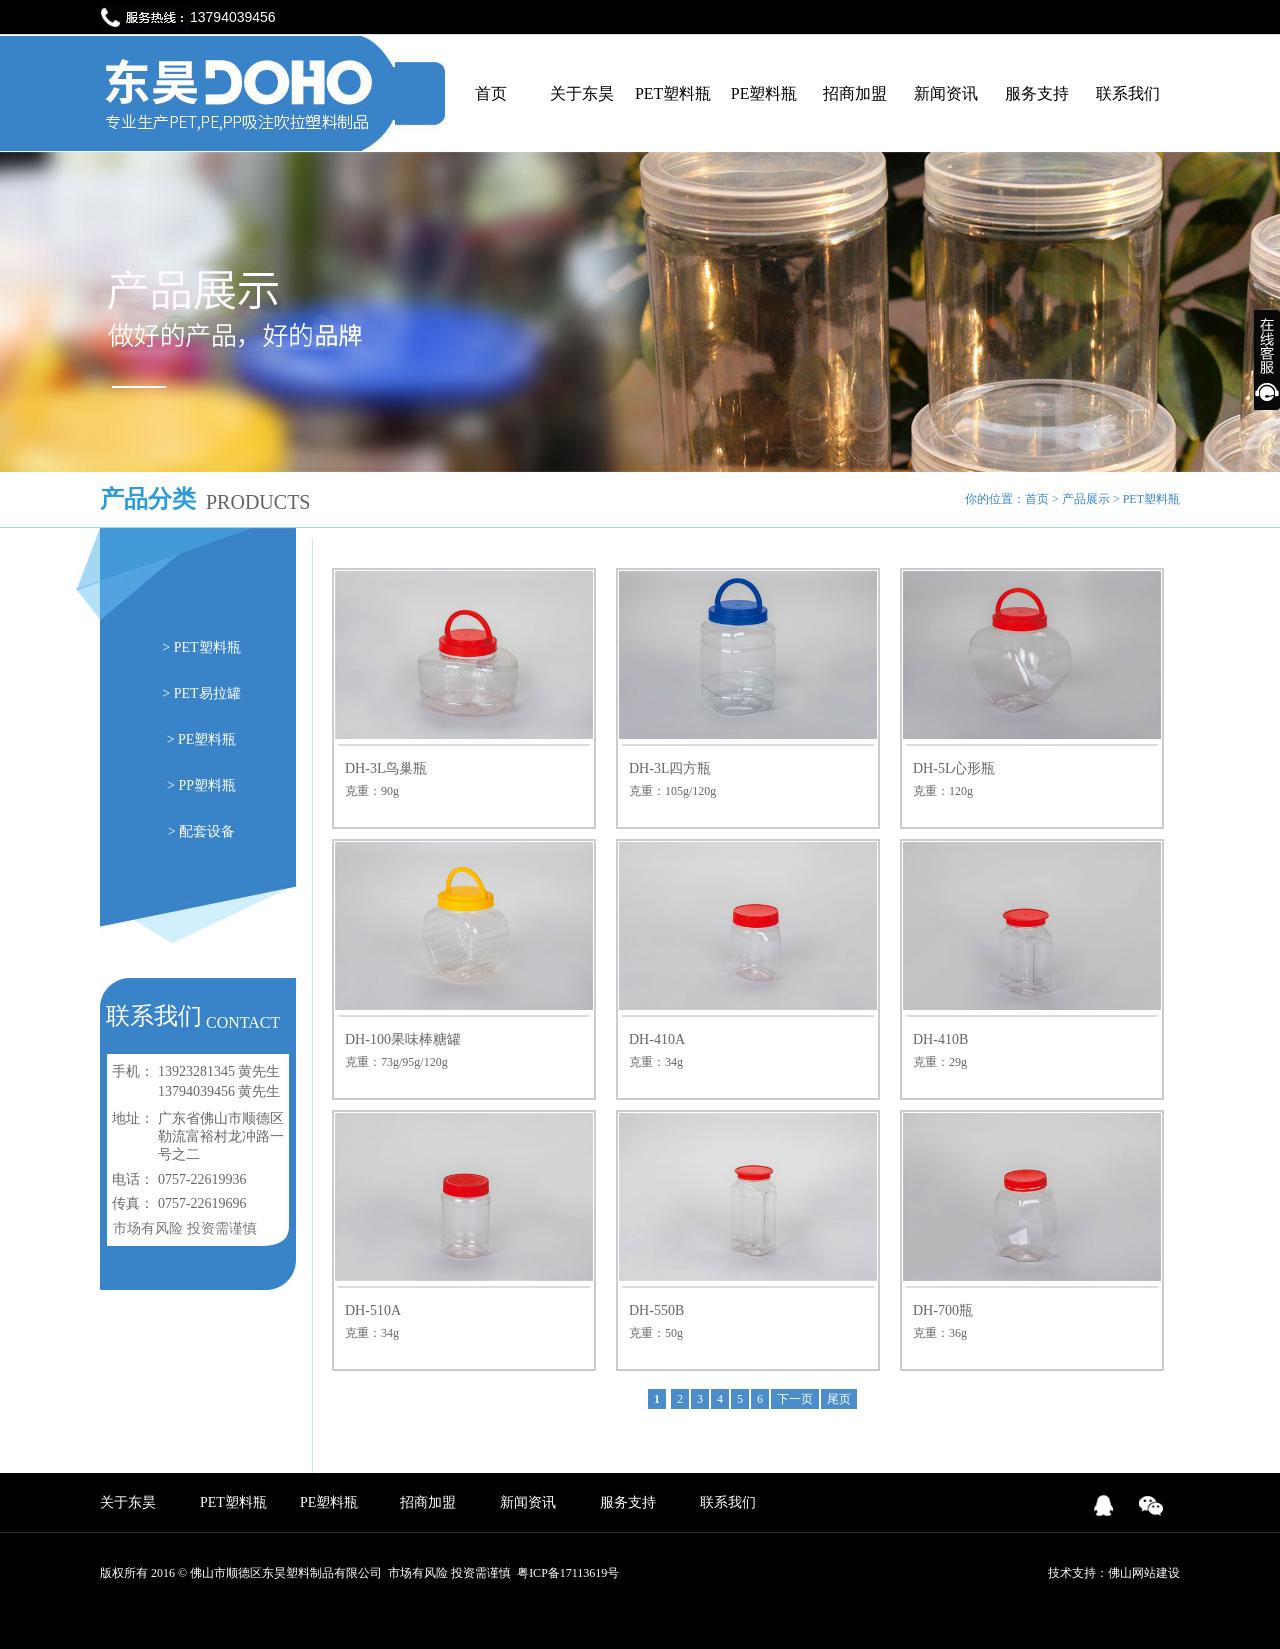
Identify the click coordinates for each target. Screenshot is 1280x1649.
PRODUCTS (258, 502)
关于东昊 (582, 93)
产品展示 (1086, 499)
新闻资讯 (946, 93)
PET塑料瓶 (673, 93)
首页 (491, 93)
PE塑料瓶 (764, 93)
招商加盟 (855, 93)
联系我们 (1128, 93)
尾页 (839, 1399)
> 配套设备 (201, 831)
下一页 (795, 1399)
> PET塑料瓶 (201, 647)
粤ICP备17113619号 (568, 1573)
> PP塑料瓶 (201, 785)
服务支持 (1037, 93)
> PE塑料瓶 (202, 739)
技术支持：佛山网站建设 (1114, 1573)
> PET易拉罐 (201, 693)
